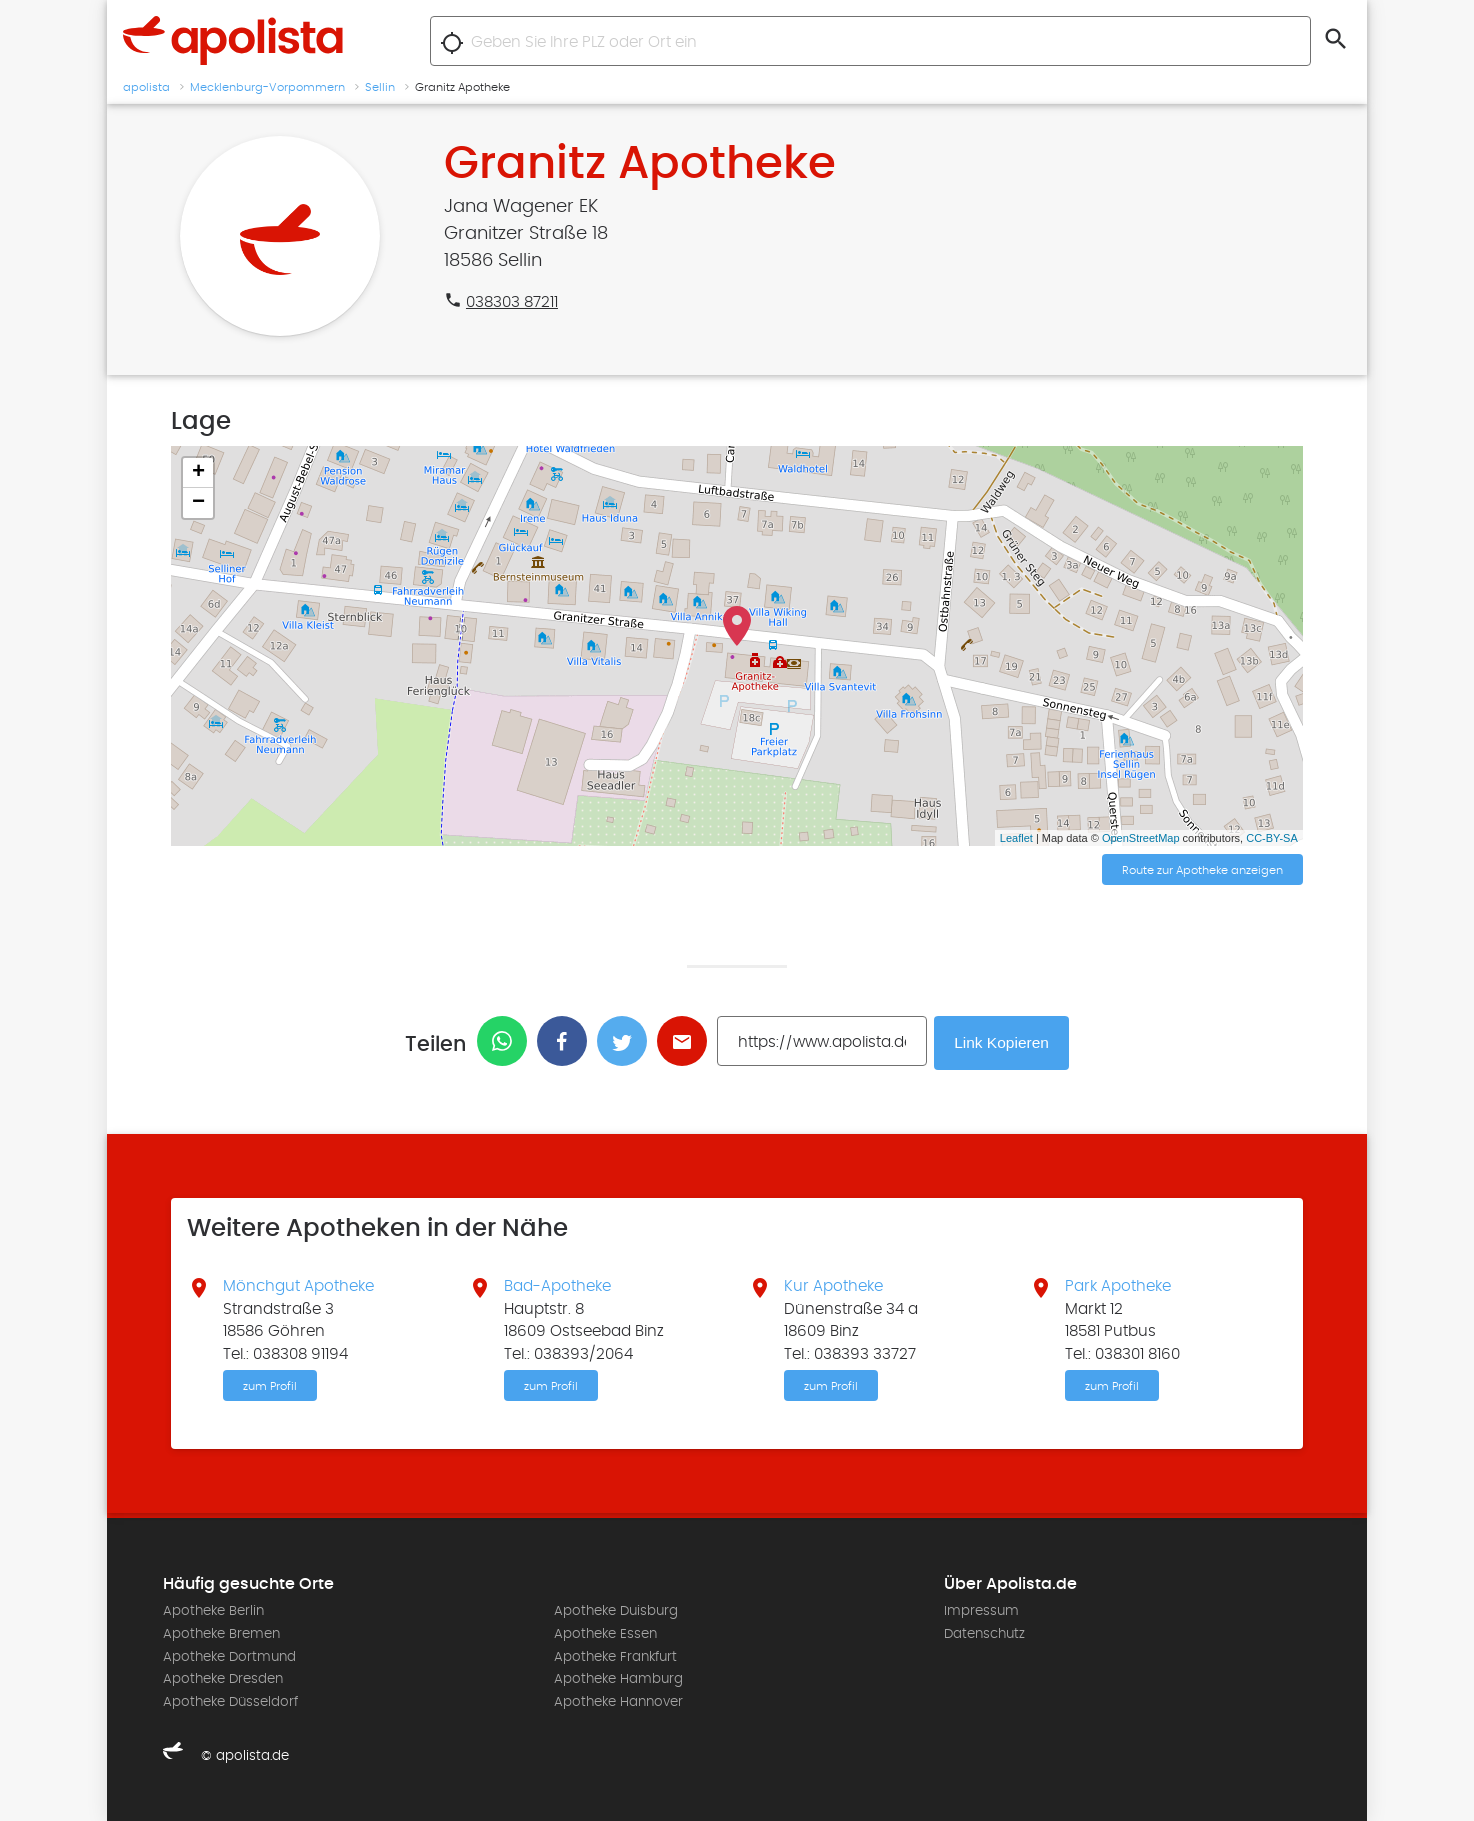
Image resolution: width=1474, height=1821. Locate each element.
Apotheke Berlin (213, 1611)
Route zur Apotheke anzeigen (1202, 871)
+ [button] (198, 473)
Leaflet (1016, 838)
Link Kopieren (1004, 1041)
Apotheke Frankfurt (615, 1655)
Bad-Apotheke (557, 1285)
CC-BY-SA (1272, 838)
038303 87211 (512, 302)
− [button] (198, 503)
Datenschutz (984, 1633)
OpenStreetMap (1141, 838)
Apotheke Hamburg (618, 1678)
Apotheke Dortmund (229, 1655)
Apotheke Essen (605, 1633)
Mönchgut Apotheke (298, 1285)
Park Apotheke (1118, 1285)
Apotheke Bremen (221, 1633)
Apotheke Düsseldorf (230, 1700)
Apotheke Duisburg (616, 1611)
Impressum (981, 1611)
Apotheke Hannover (618, 1700)
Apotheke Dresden (223, 1678)
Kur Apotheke (833, 1285)
